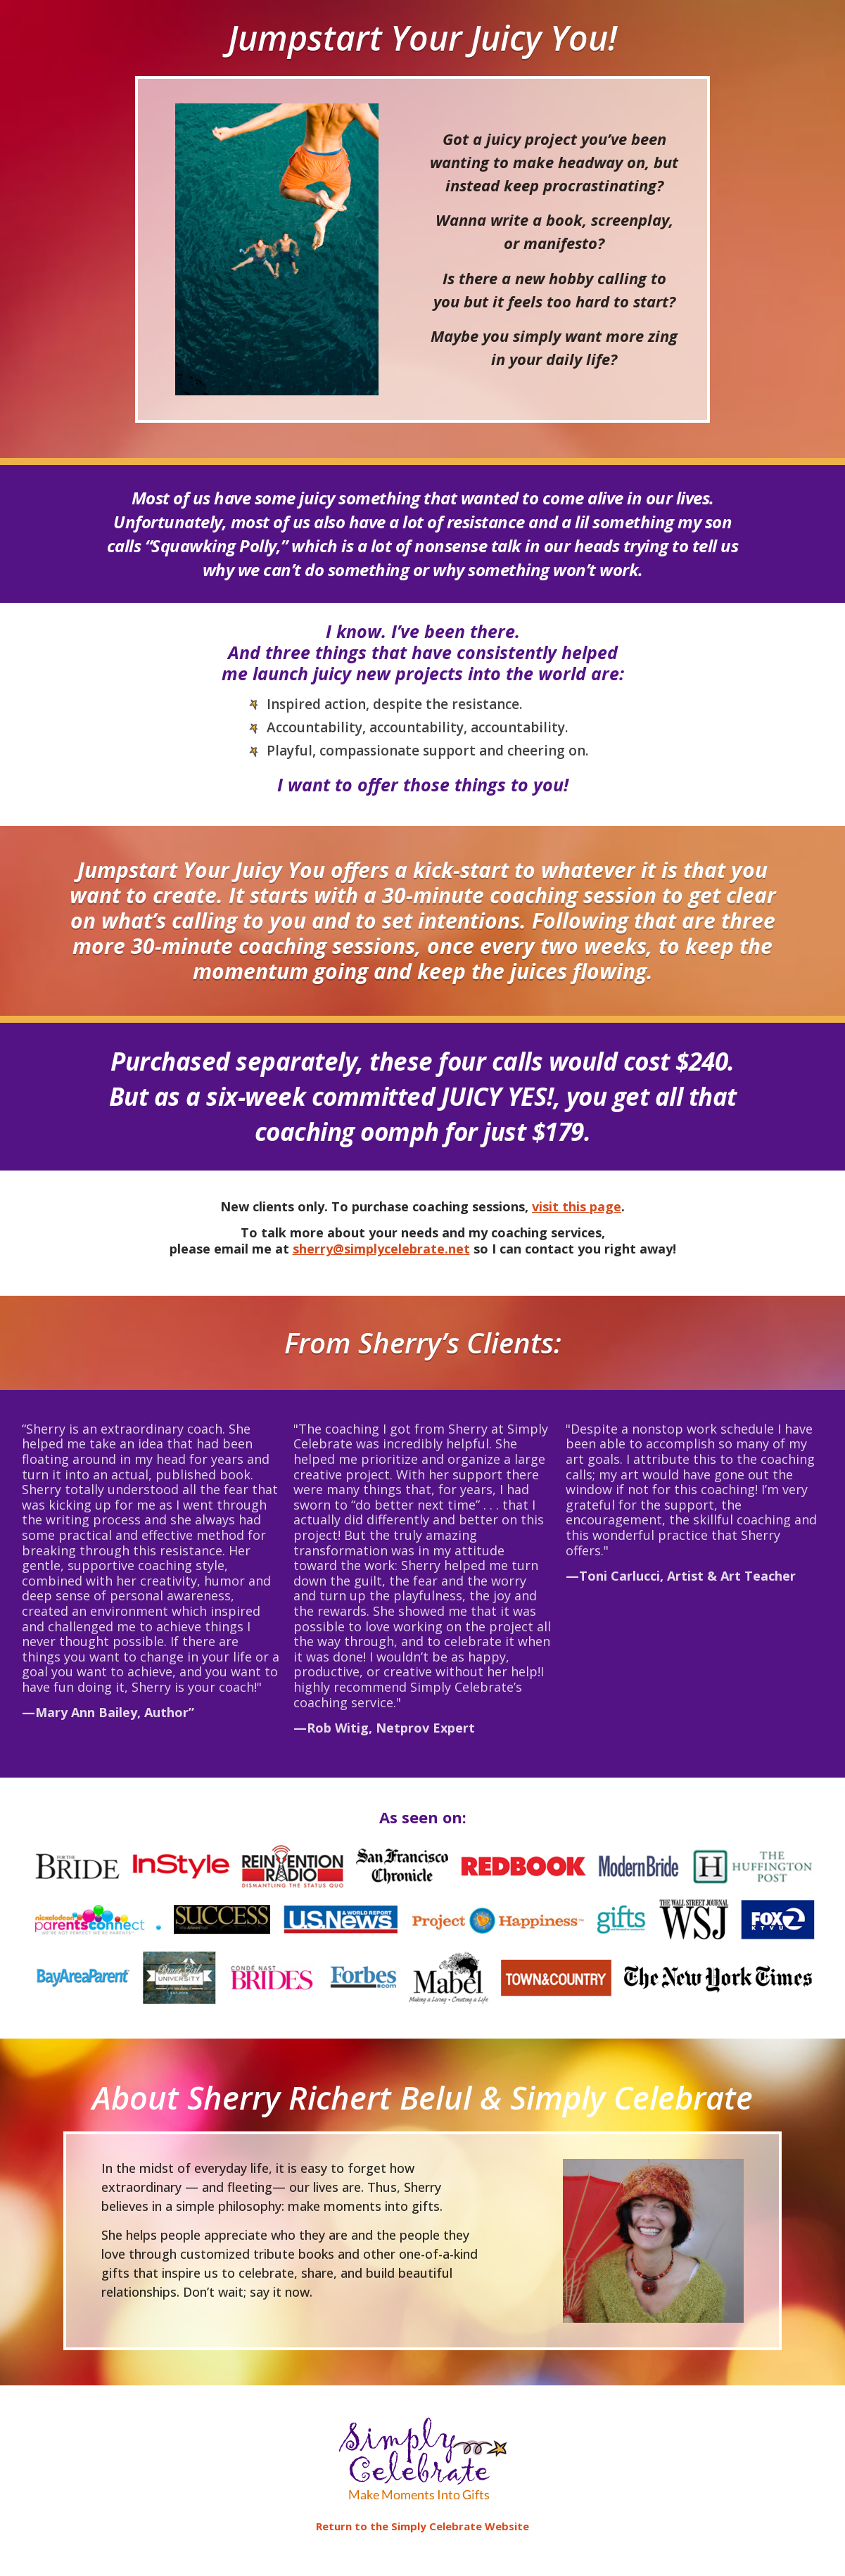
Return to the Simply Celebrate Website (422, 2526)
